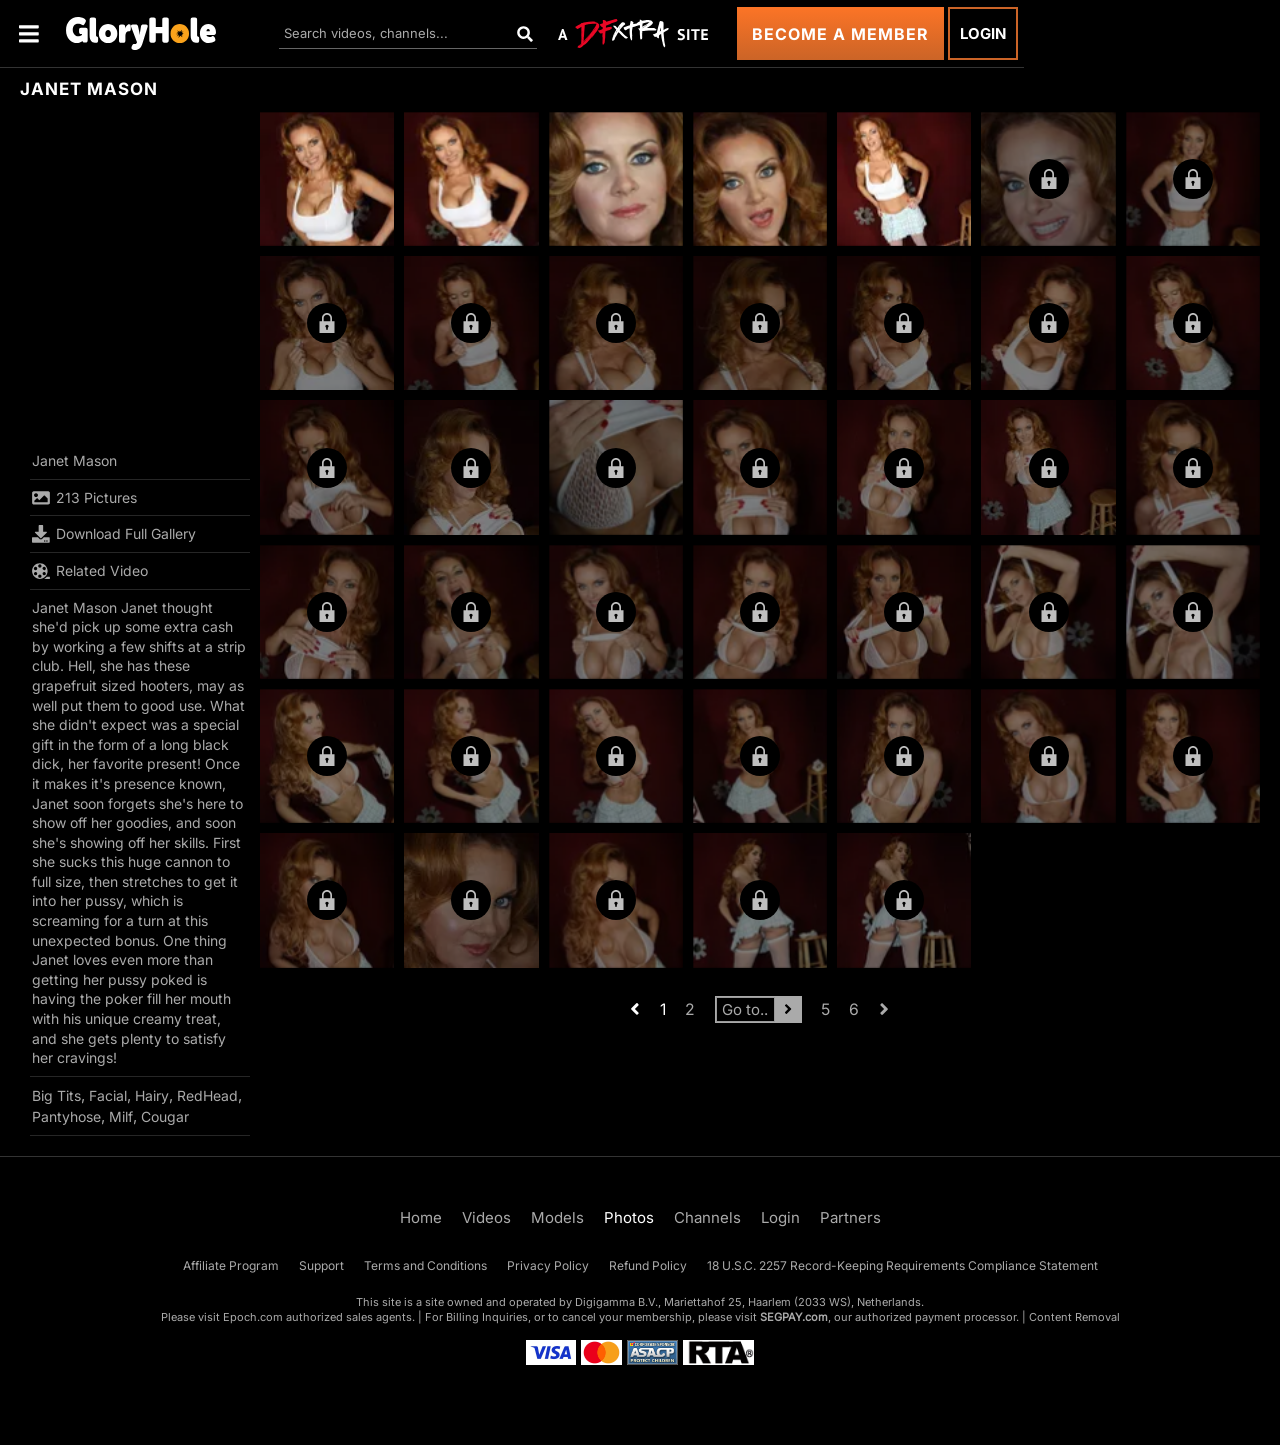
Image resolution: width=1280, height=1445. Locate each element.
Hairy (152, 1095)
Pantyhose (66, 1116)
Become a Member (840, 34)
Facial (108, 1095)
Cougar (165, 1116)
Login (983, 33)
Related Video (90, 571)
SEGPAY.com (794, 1317)
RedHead (207, 1095)
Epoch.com (253, 1317)
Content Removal (1074, 1317)
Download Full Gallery (114, 534)
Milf (121, 1116)
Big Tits (56, 1095)
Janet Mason (74, 460)
